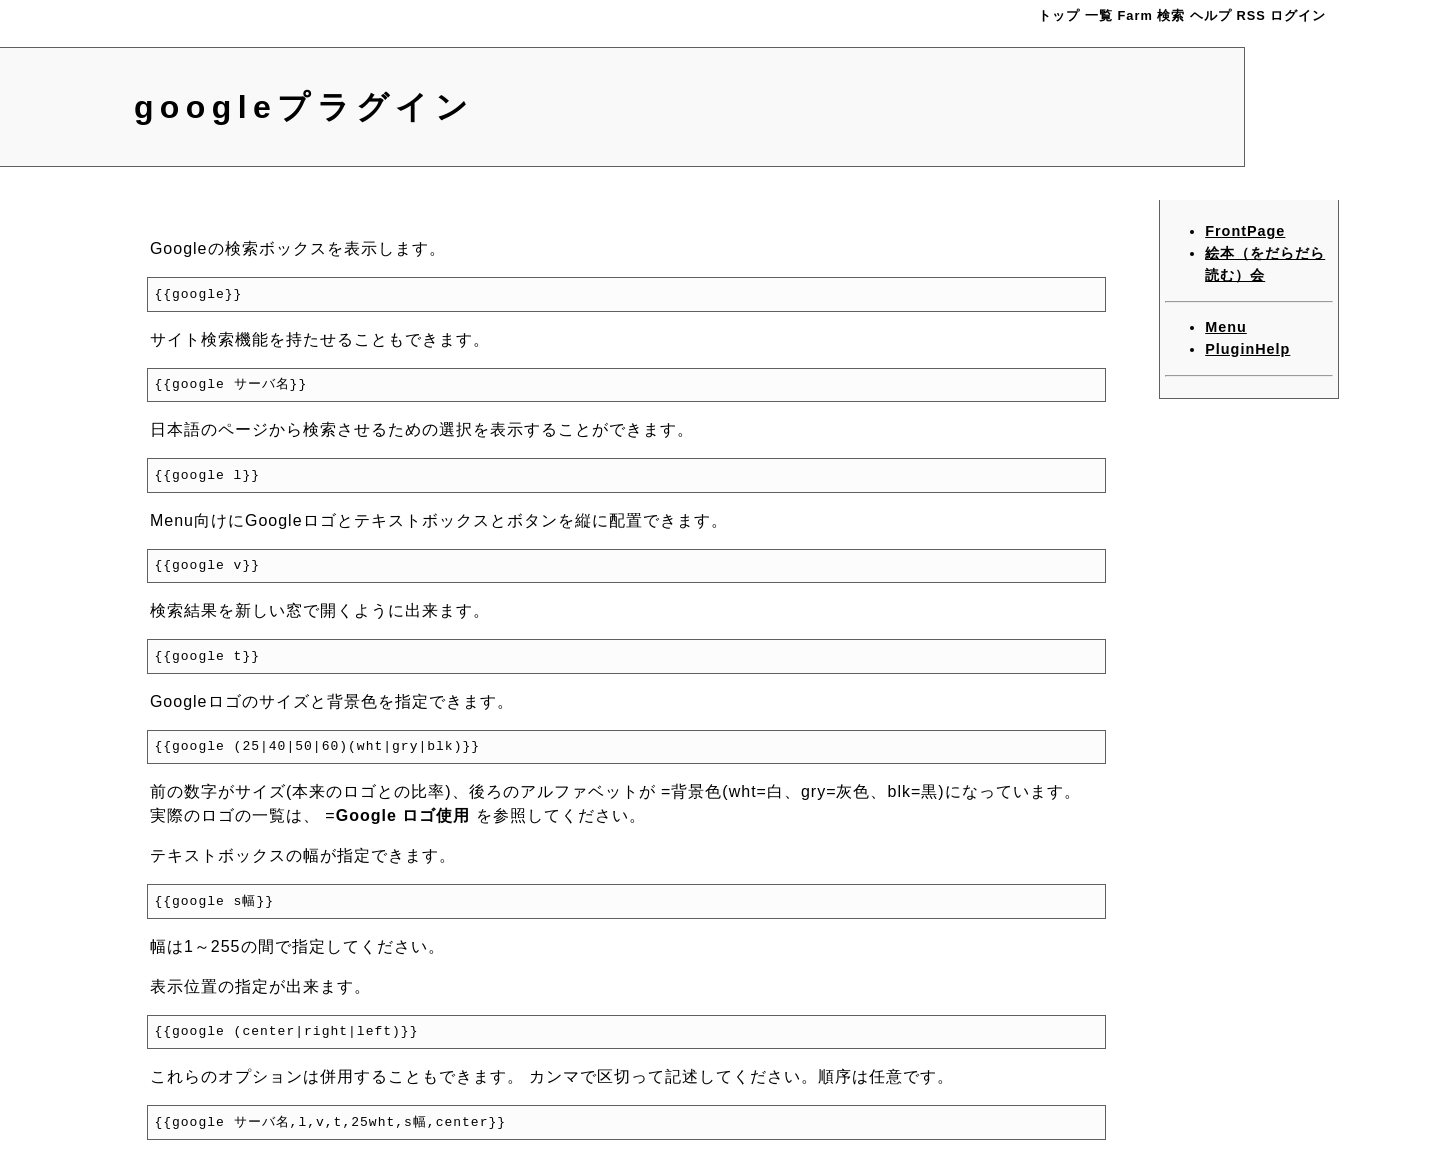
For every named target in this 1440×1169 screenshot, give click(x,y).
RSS (1251, 15)
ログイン (1298, 15)
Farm (1135, 15)
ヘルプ (1211, 15)
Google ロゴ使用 (403, 815)
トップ (1059, 15)
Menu (1226, 327)
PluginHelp (1247, 349)
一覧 (1099, 15)
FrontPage (1245, 231)
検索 (1171, 15)
